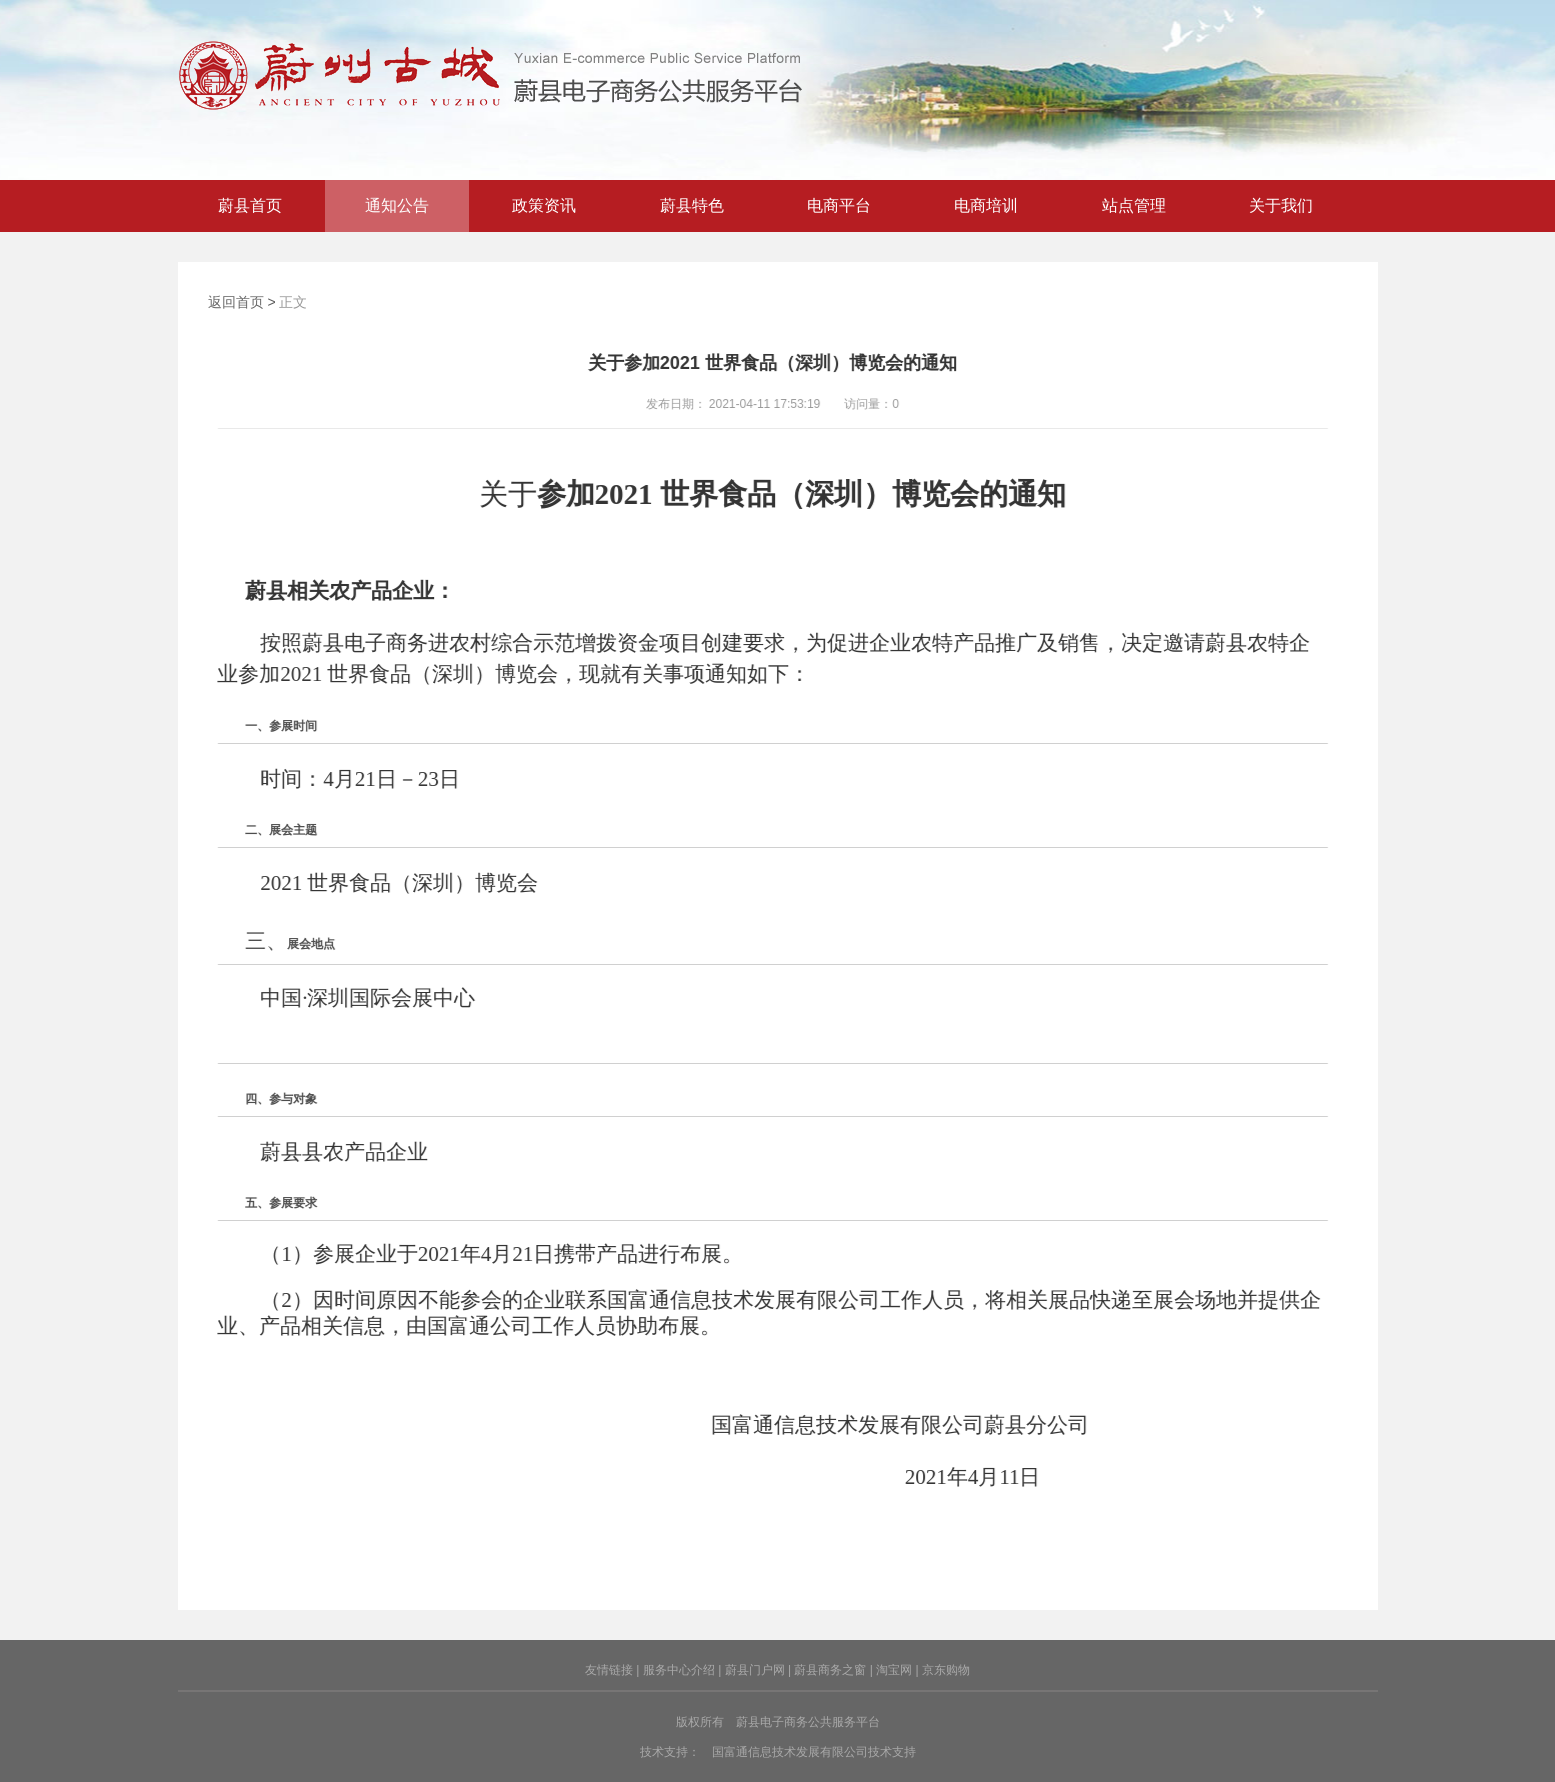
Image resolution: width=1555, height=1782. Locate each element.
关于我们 (1281, 205)
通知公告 (397, 205)
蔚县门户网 (755, 1670)
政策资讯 (544, 205)
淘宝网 (894, 1670)
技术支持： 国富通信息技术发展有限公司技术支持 (778, 1752)
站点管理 (1134, 205)
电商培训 (986, 205)
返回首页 (236, 302)
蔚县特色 (692, 205)
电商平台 (839, 205)
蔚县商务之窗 (830, 1670)
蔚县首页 (250, 205)
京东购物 (946, 1670)
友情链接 (609, 1670)
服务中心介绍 (679, 1670)
